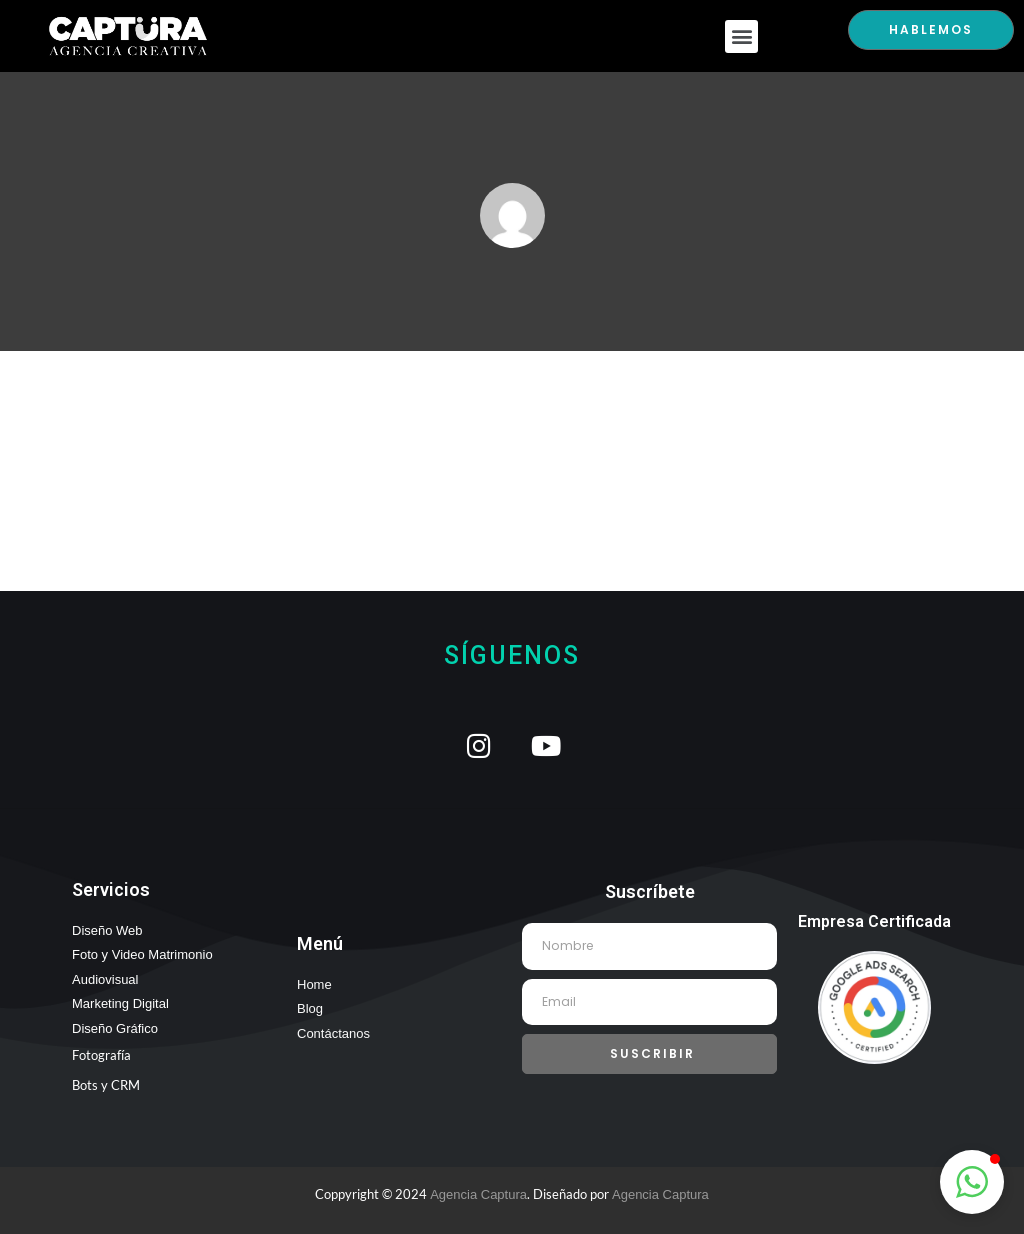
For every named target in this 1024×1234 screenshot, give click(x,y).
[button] (741, 36)
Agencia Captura (478, 1194)
